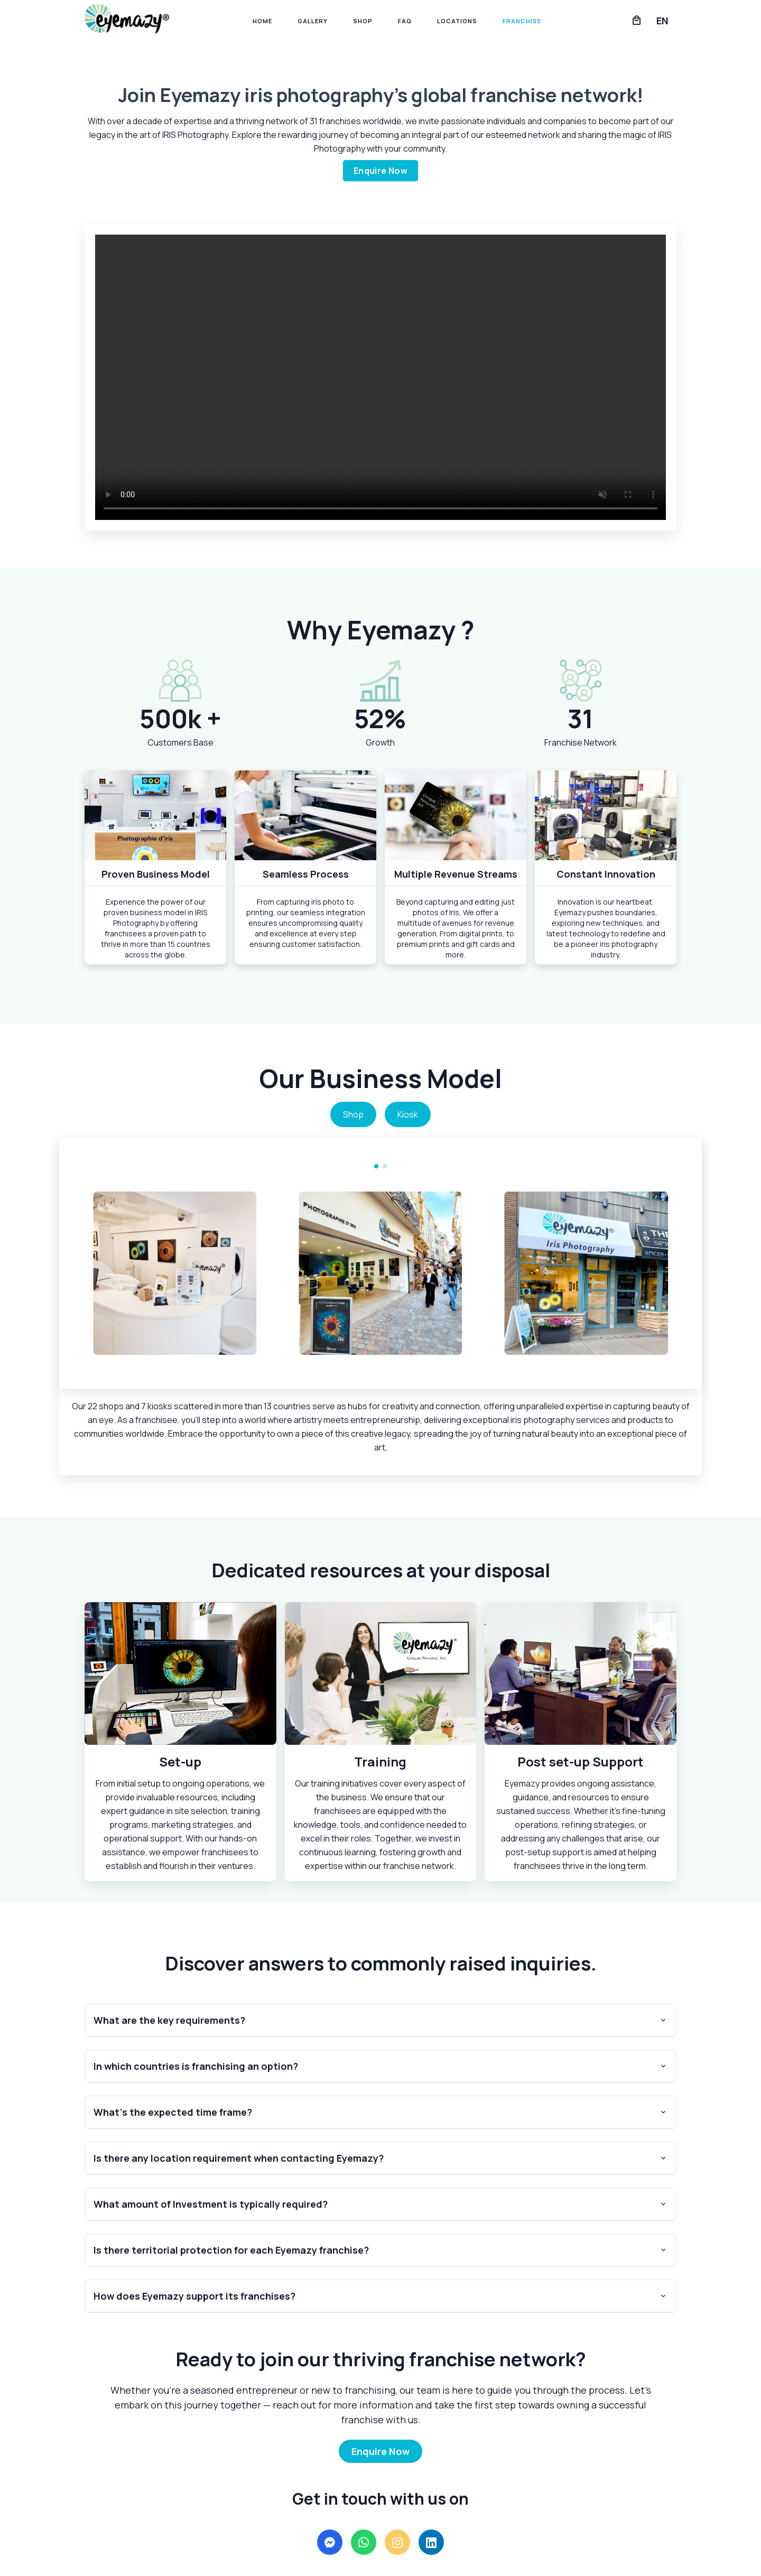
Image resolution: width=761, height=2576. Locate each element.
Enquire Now (380, 170)
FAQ (405, 21)
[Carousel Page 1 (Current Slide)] (376, 1166)
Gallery (313, 21)
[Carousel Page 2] (385, 1166)
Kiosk (407, 1114)
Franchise (522, 21)
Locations (457, 21)
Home (262, 21)
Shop (363, 21)
